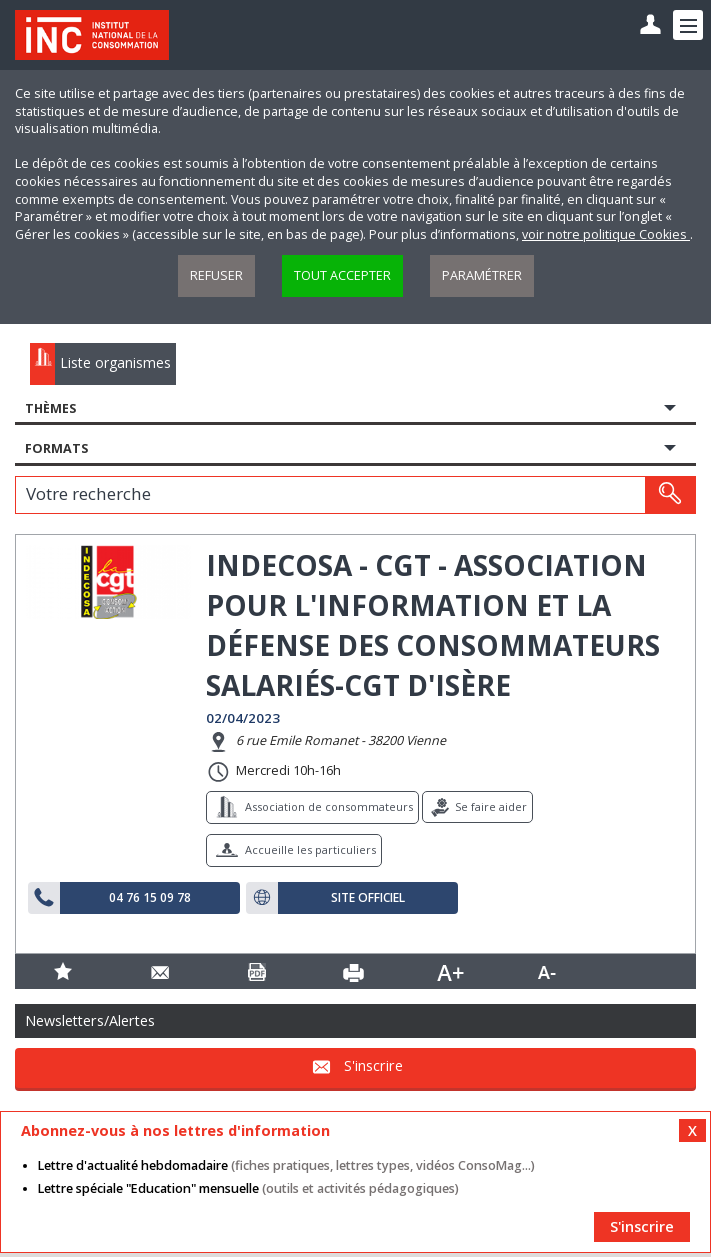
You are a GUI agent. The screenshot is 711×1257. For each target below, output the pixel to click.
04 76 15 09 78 (150, 898)
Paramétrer (482, 275)
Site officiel (368, 898)
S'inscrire (373, 1066)
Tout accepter (342, 275)
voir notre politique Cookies (606, 234)
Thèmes (50, 408)
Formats (56, 448)
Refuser (216, 275)
